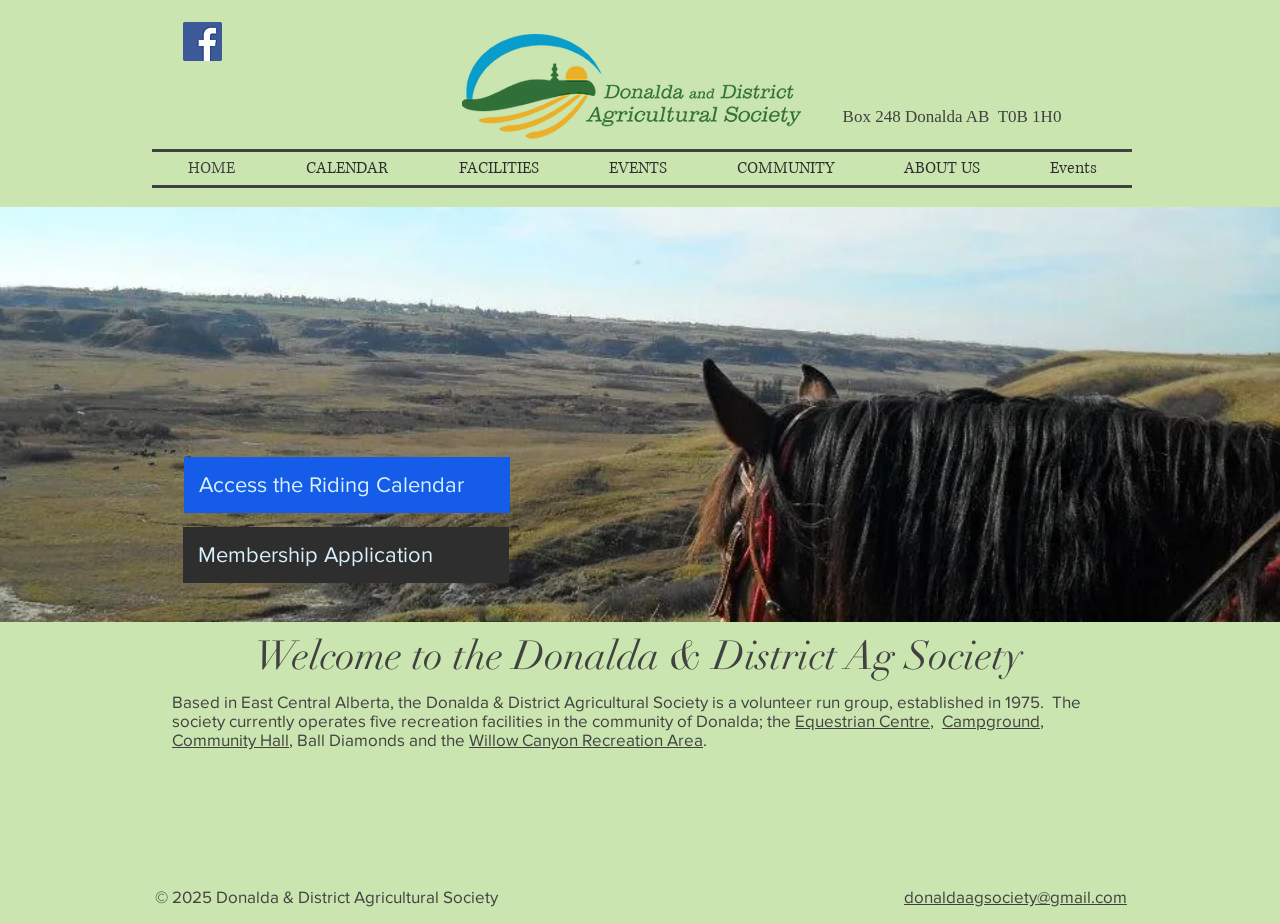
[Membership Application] (346, 555)
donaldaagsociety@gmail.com (1015, 896)
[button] (346, 168)
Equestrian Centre (862, 720)
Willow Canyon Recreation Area (586, 739)
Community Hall (230, 739)
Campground (991, 720)
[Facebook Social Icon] (202, 41)
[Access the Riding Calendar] (347, 485)
